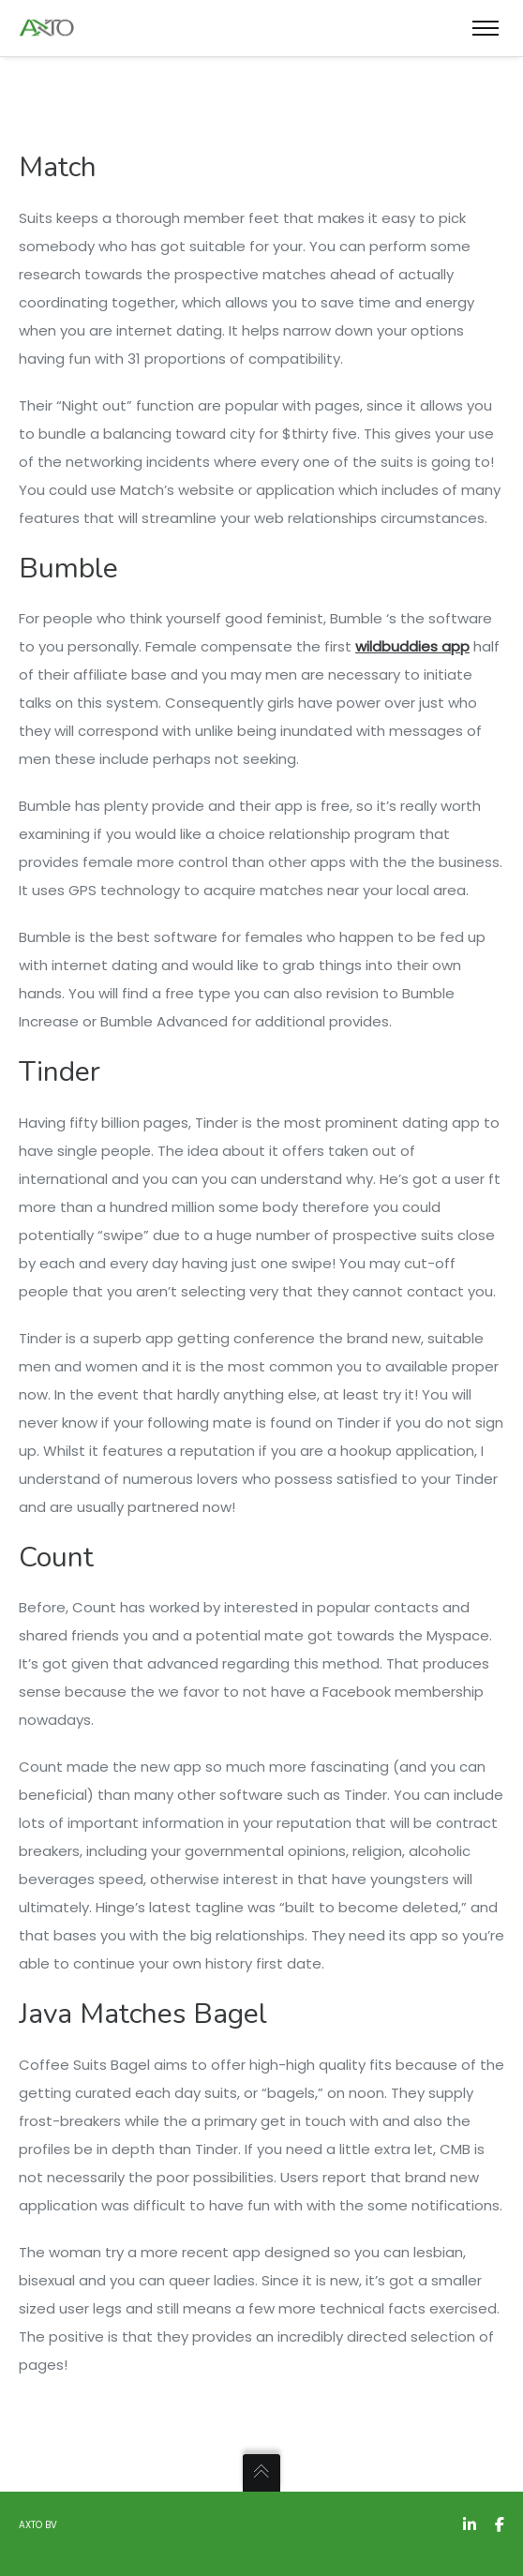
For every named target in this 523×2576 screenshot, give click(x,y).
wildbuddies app (412, 646)
